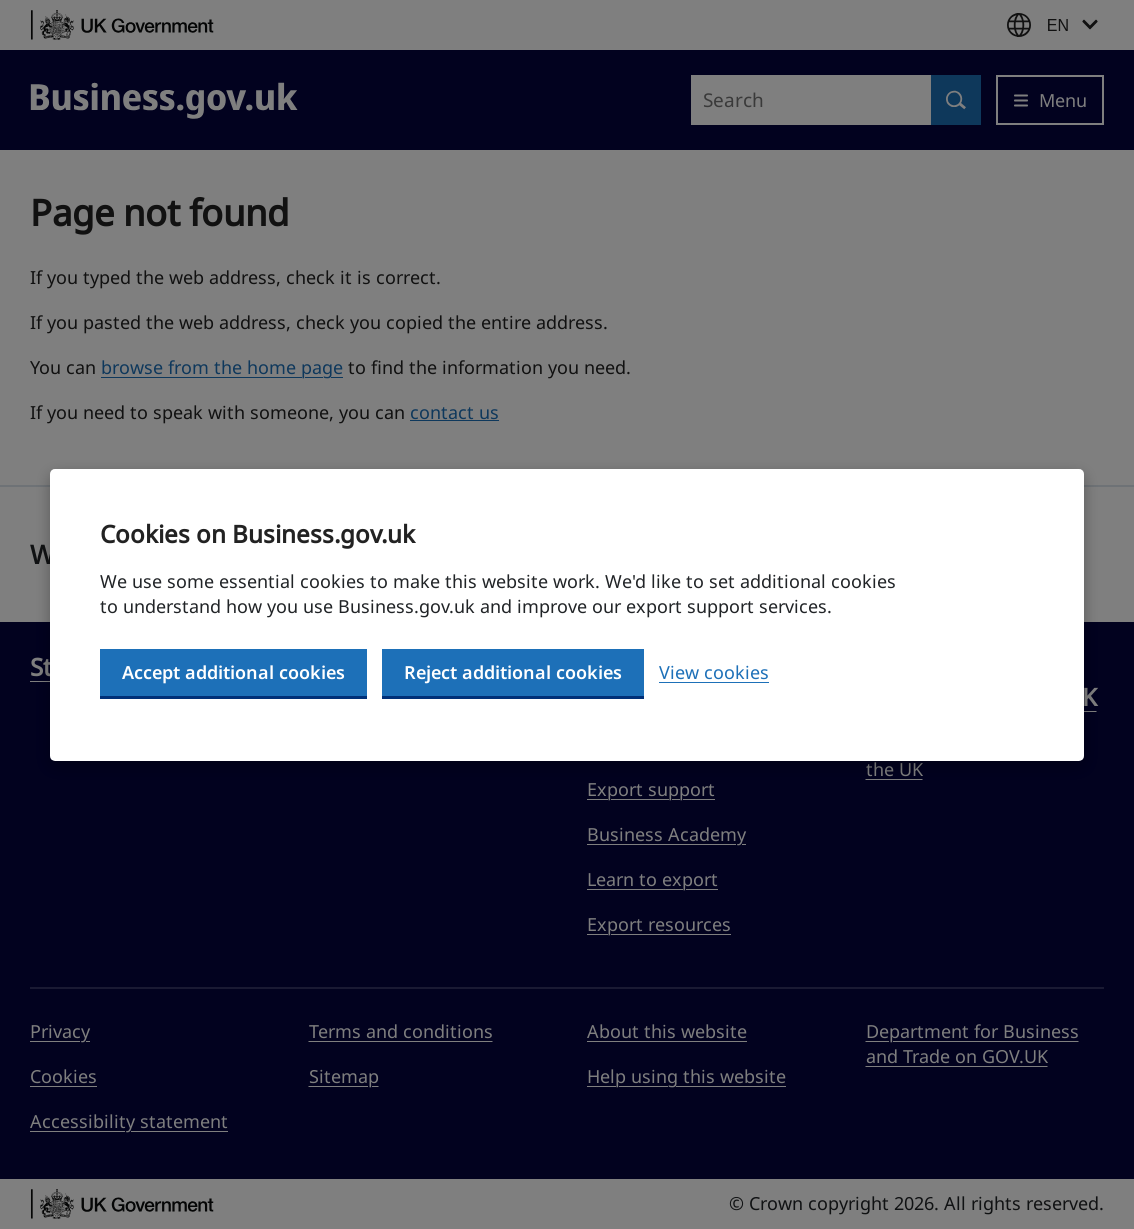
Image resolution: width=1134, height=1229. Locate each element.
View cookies (714, 672)
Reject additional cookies (513, 672)
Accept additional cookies (233, 672)
